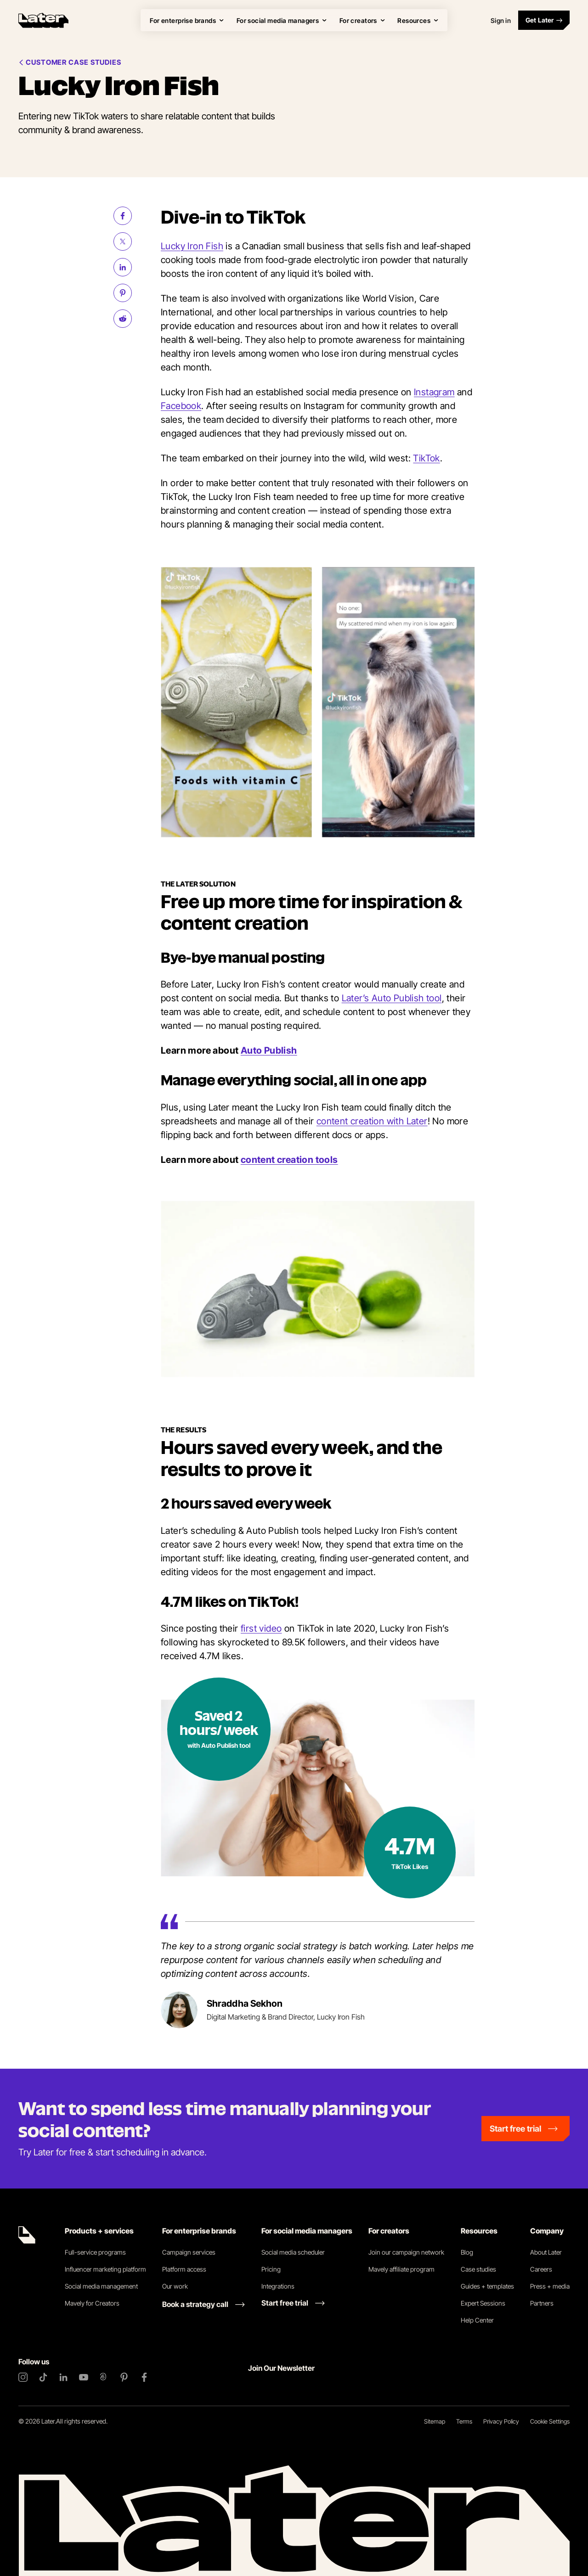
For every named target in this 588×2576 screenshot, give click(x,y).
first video (261, 1628)
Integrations (277, 2286)
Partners (542, 2303)
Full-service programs (95, 2252)
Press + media (550, 2286)
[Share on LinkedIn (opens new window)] (122, 267)
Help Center (477, 2320)
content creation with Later (372, 1121)
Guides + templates (487, 2286)
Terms (464, 2421)
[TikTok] (43, 2377)
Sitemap (434, 2421)
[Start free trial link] (293, 2302)
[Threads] (103, 2377)
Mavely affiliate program (401, 2269)
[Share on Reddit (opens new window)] (122, 318)
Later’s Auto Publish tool (392, 998)
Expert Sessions (483, 2303)
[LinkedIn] (63, 2377)
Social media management (101, 2286)
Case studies (478, 2269)
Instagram (434, 392)
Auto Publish (269, 1050)
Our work (175, 2286)
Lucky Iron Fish (192, 246)
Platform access (184, 2269)
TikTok (426, 458)
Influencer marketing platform (105, 2269)
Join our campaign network (406, 2252)
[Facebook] (144, 2377)
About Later (546, 2252)
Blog (467, 2252)
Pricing (271, 2269)
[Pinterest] (124, 2377)
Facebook (181, 405)
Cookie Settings (550, 2421)
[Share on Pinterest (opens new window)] (122, 293)
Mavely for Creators (92, 2303)
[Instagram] (23, 2377)
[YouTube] (83, 2377)
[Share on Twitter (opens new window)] (122, 241)
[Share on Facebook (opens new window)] (122, 216)
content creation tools (289, 1159)
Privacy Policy (501, 2421)
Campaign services (188, 2252)
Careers (541, 2269)
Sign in (501, 20)
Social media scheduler (293, 2252)
